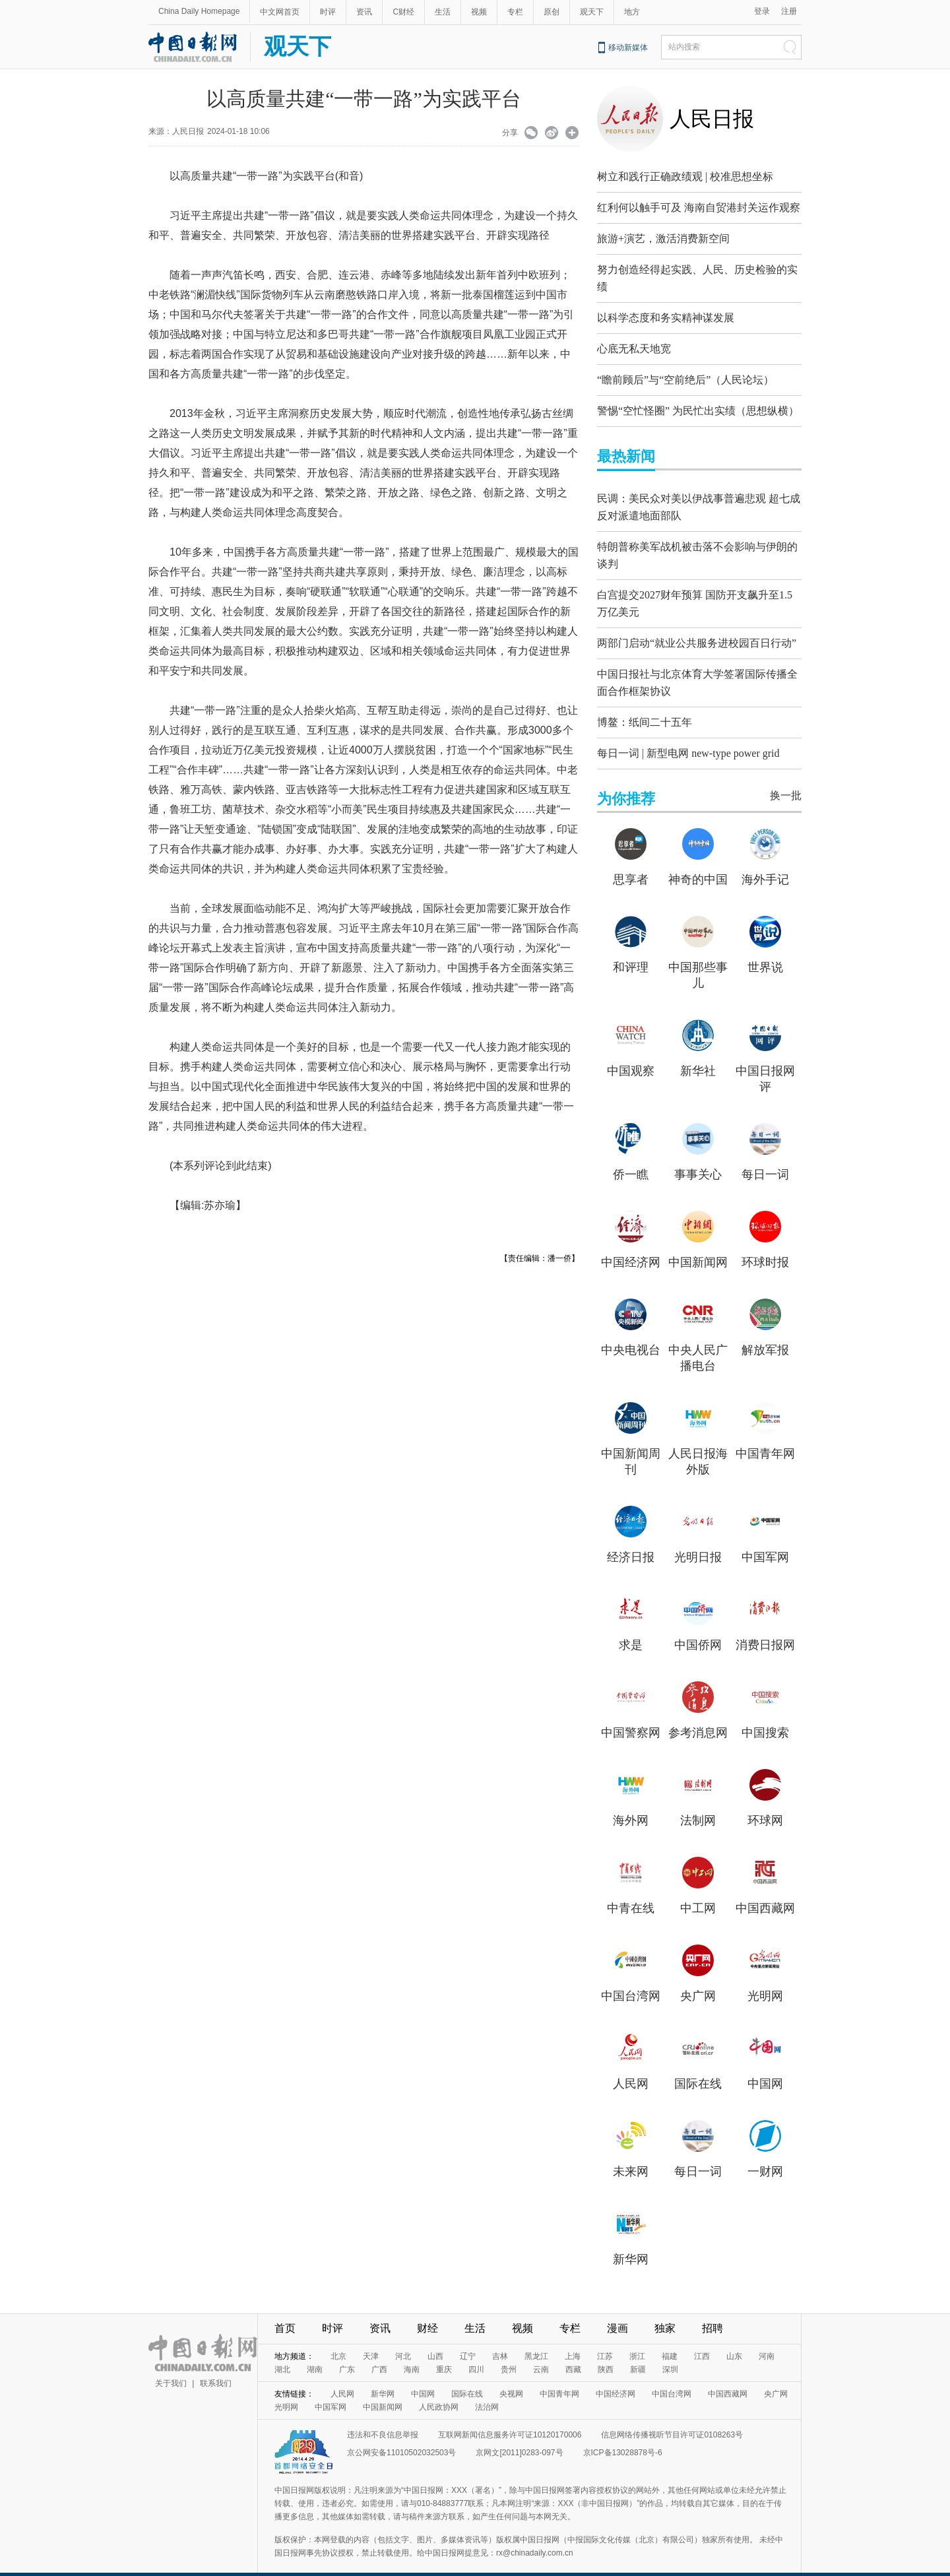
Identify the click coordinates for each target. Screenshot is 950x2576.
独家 (665, 2311)
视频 (479, 11)
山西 (435, 2339)
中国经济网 (630, 1245)
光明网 (765, 1979)
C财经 (403, 11)
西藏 (573, 2353)
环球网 (765, 1804)
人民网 (631, 2067)
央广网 (698, 1979)
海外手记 (765, 863)
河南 (767, 2339)
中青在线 (630, 1891)
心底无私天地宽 (634, 345)
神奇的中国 (698, 863)
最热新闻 (626, 453)
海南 (412, 2353)
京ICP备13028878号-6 (622, 2436)
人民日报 (712, 119)
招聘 (712, 2311)
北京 (338, 2339)
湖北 (282, 2353)
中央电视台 (630, 1333)
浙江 (637, 2339)
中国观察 (630, 1054)
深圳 (670, 2353)
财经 (427, 2311)
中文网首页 (280, 11)
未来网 (631, 2155)
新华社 (698, 1054)
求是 (631, 1628)
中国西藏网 (765, 1891)
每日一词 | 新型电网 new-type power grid (688, 736)
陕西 (606, 2353)
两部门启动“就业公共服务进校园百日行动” (696, 629)
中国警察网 (630, 1716)
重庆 (444, 2353)
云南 (541, 2353)
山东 (734, 2339)
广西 (379, 2353)
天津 (371, 2339)
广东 (347, 2353)
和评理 (631, 950)
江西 (702, 2339)
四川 (476, 2353)
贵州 (509, 2353)
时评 (328, 11)
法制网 (698, 1804)
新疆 (638, 2353)
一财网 (765, 2155)
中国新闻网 (698, 1245)
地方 (632, 11)
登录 (762, 11)
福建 (670, 2339)
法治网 (487, 2390)
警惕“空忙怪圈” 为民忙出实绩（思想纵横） (698, 407)
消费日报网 (765, 1628)
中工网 (698, 1891)
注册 (789, 11)
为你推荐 (626, 782)
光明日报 (698, 1540)
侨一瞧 (631, 1158)
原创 (551, 11)
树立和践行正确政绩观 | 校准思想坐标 (685, 176)
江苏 (605, 2339)
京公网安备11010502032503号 (401, 2436)
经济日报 (630, 1540)
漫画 (617, 2311)
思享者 (631, 863)
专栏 (515, 11)
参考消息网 (698, 1716)
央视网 (511, 2377)
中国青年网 (765, 1437)
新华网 (631, 2242)
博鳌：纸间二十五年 (644, 705)
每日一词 (765, 1158)
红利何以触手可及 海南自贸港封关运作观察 (698, 207)
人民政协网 (439, 2390)
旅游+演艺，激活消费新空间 (663, 238)
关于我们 (171, 2366)
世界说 (765, 950)
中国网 (765, 2067)
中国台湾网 (630, 1979)
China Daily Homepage (198, 11)
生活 (443, 11)
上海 (573, 2339)
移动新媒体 (628, 47)
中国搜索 (765, 1716)
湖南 (315, 2353)
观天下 (592, 11)
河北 (403, 2339)
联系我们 (216, 2366)
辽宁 (468, 2339)
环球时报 (765, 1245)
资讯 (364, 11)
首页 (285, 2311)
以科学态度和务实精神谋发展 (665, 314)
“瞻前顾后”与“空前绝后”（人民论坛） (685, 376)
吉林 (500, 2339)
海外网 (631, 1804)
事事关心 (698, 1158)
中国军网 (765, 1540)
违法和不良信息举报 (382, 2418)
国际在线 (698, 2067)
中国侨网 (698, 1628)
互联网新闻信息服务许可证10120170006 (509, 2418)
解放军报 (765, 1333)
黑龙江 (536, 2339)
